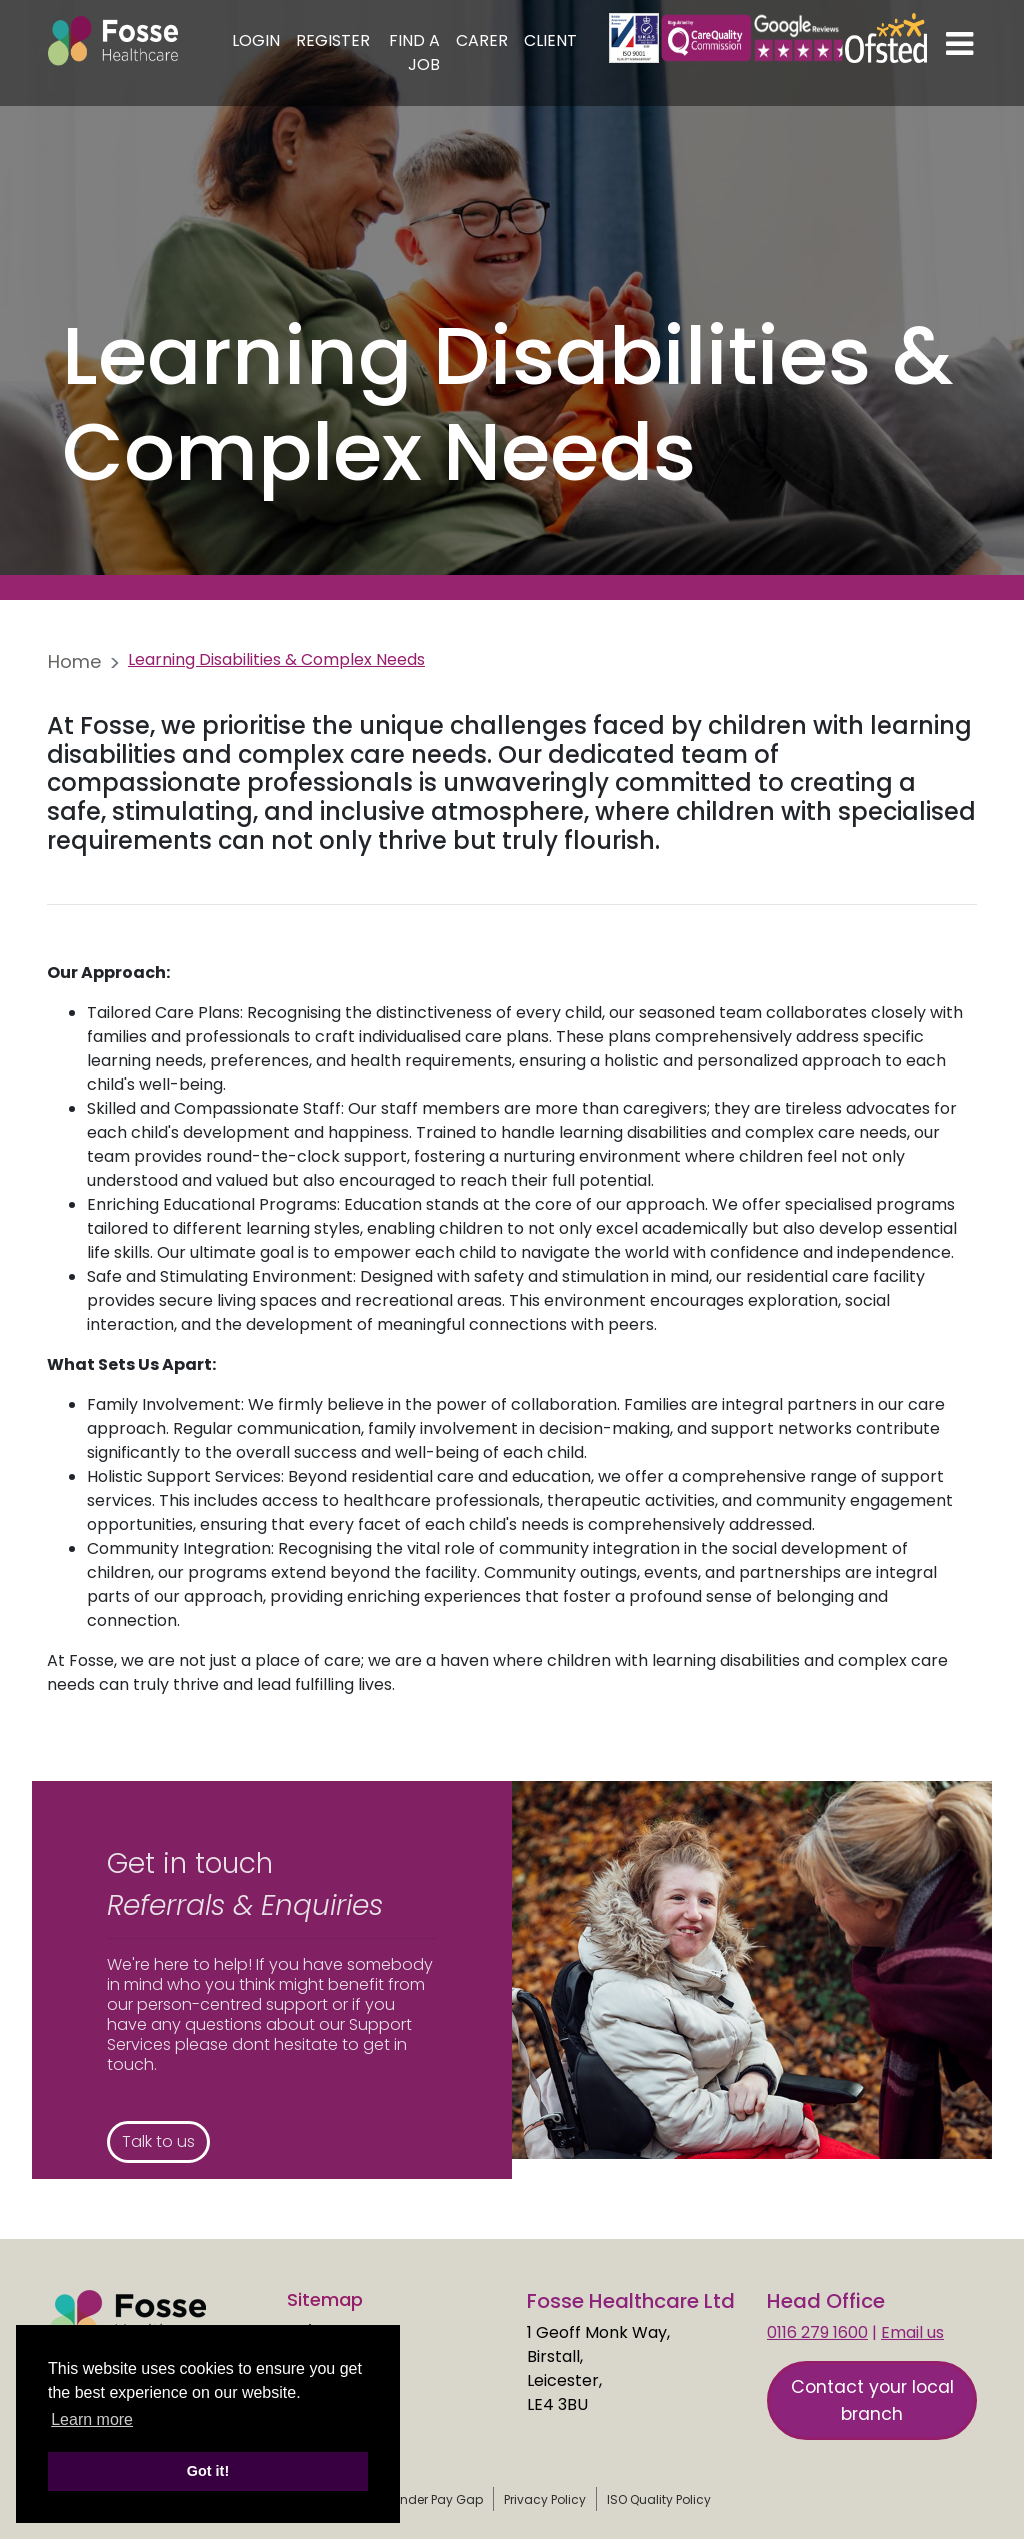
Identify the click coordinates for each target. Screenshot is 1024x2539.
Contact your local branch (872, 2400)
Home (74, 661)
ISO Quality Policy (659, 2499)
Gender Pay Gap (433, 2499)
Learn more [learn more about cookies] (92, 2419)
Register (333, 40)
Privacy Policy (545, 2499)
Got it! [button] (208, 2471)
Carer (482, 40)
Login (256, 40)
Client (550, 40)
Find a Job (414, 52)
